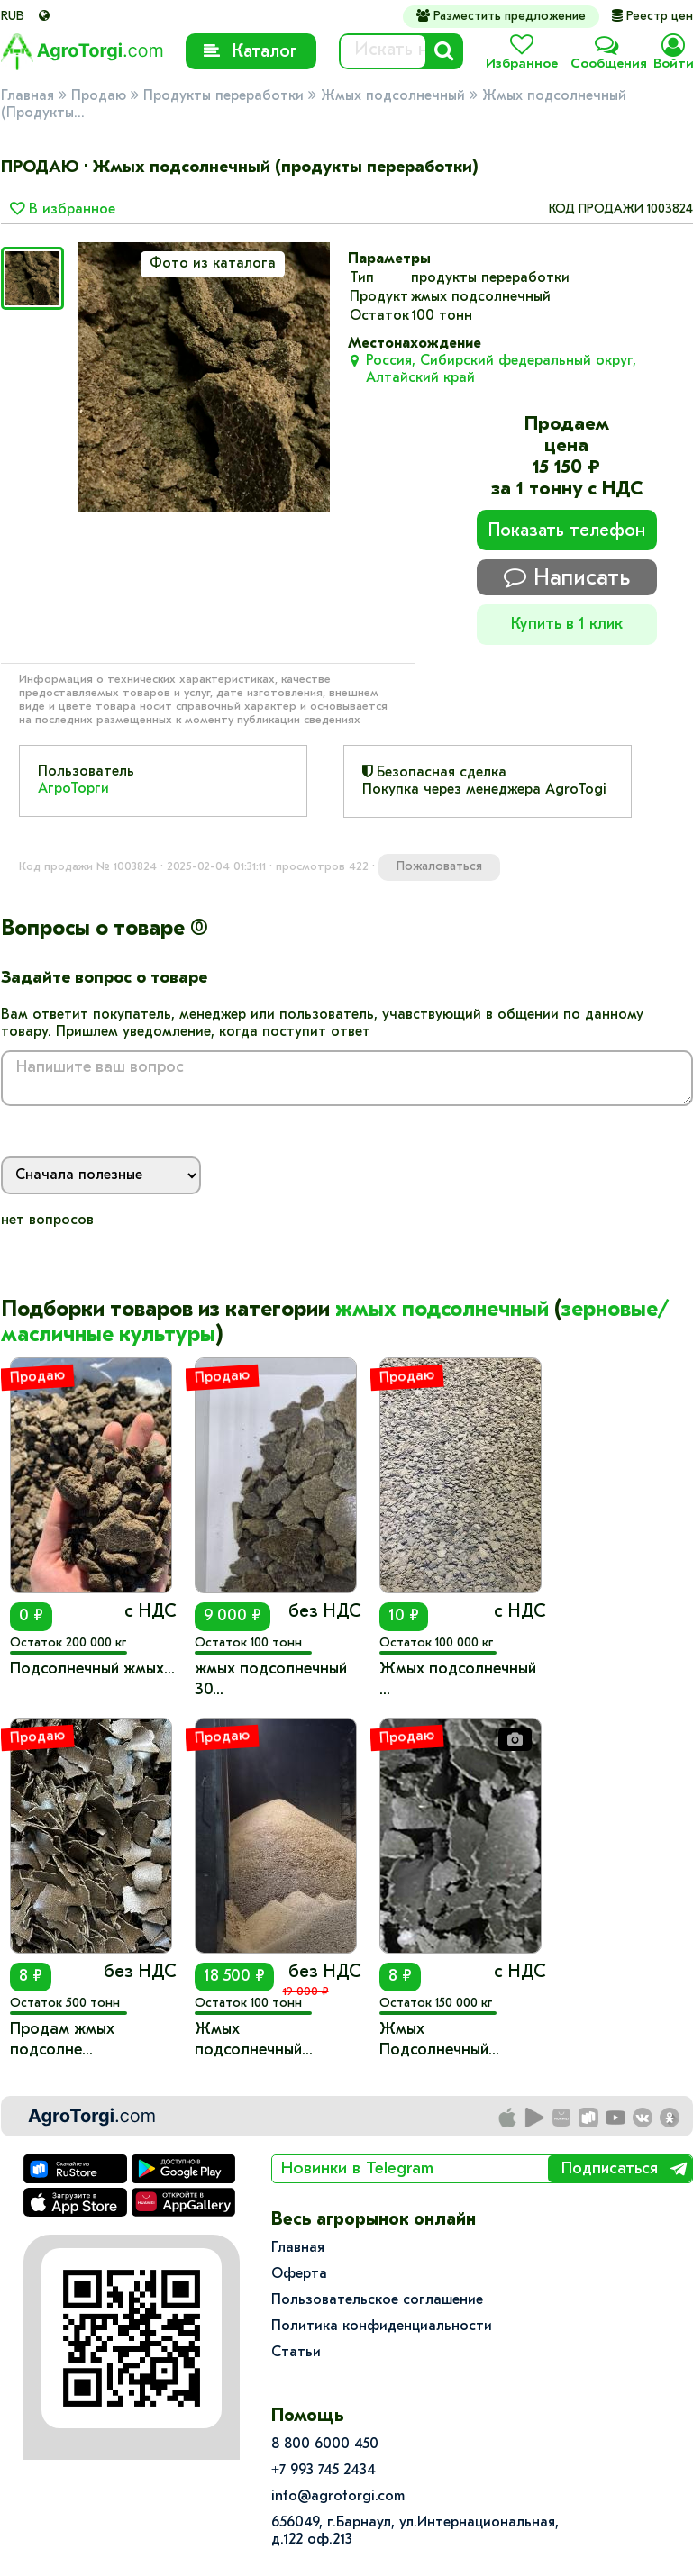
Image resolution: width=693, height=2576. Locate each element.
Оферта (299, 2274)
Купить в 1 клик (567, 624)
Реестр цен (652, 16)
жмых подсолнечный (442, 1310)
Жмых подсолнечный (393, 96)
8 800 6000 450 (324, 2444)
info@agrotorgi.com (338, 2497)
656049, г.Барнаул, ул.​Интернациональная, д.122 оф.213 (415, 2531)
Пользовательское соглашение (377, 2300)
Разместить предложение (501, 16)
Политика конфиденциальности (381, 2326)
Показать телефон (566, 531)
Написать (567, 578)
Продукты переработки (223, 96)
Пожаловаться (439, 867)
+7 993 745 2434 (323, 2470)
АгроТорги (73, 789)
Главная (27, 96)
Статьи (296, 2352)
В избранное (62, 210)
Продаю (98, 96)
